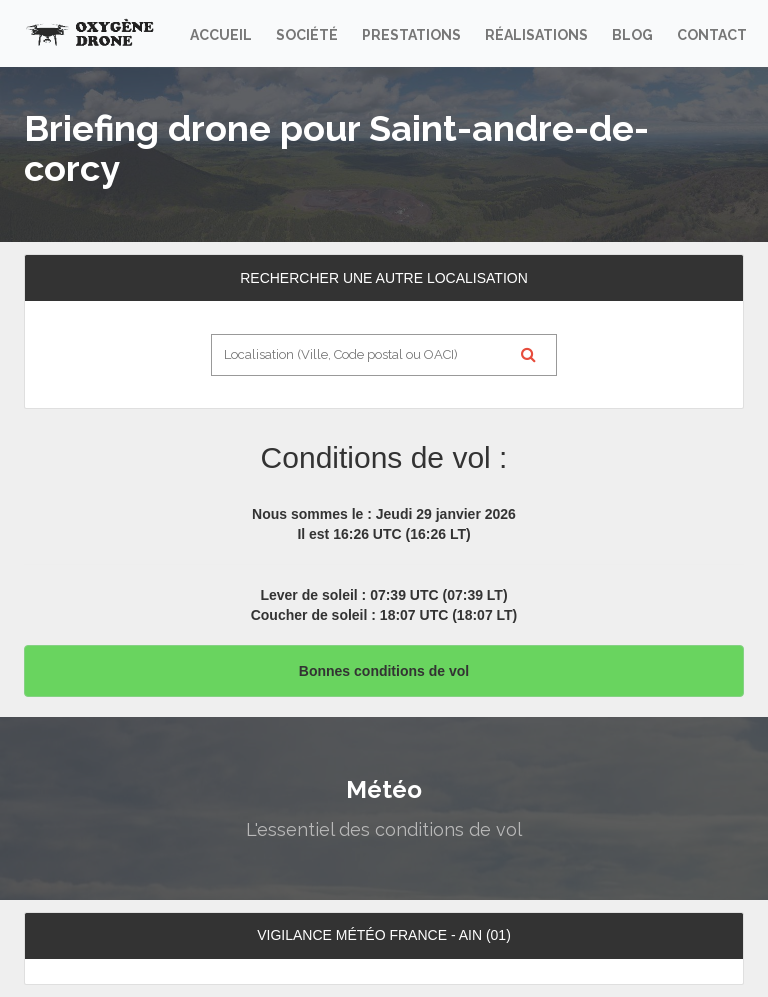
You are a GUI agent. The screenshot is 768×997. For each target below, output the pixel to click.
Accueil (221, 35)
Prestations (411, 35)
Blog (632, 35)
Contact (712, 35)
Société (307, 35)
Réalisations (536, 35)
